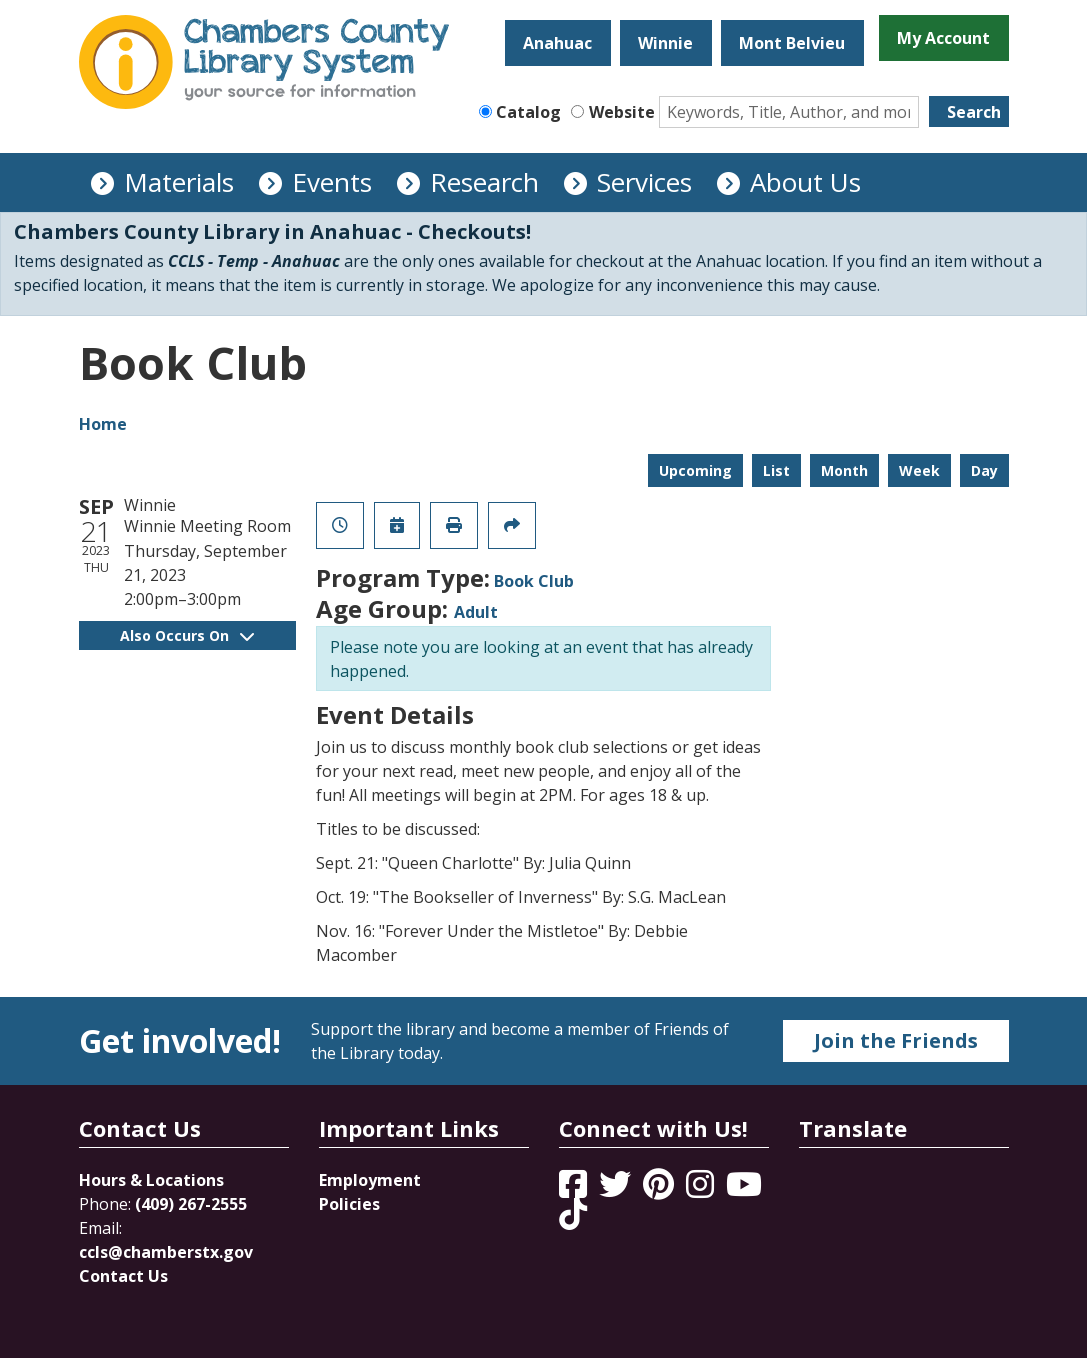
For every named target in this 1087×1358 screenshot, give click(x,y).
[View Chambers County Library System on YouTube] (744, 1190)
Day (984, 470)
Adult (476, 612)
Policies (349, 1204)
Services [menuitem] (644, 182)
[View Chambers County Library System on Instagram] (702, 1190)
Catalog (528, 112)
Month (844, 470)
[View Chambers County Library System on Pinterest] (660, 1190)
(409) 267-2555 (191, 1204)
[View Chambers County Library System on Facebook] (575, 1190)
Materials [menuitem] (179, 182)
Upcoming (695, 470)
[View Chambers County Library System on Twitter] (617, 1190)
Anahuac (557, 43)
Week (919, 470)
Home (103, 424)
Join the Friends (896, 1040)
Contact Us (123, 1276)
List (776, 470)
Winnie (665, 43)
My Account (943, 38)
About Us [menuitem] (805, 182)
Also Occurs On (187, 635)
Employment (370, 1180)
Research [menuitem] (484, 182)
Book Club (534, 581)
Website (622, 112)
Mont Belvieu (792, 43)
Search (974, 112)
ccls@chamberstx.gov (166, 1252)
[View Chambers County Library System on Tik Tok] (573, 1214)
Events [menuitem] (332, 182)
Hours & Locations (151, 1180)
